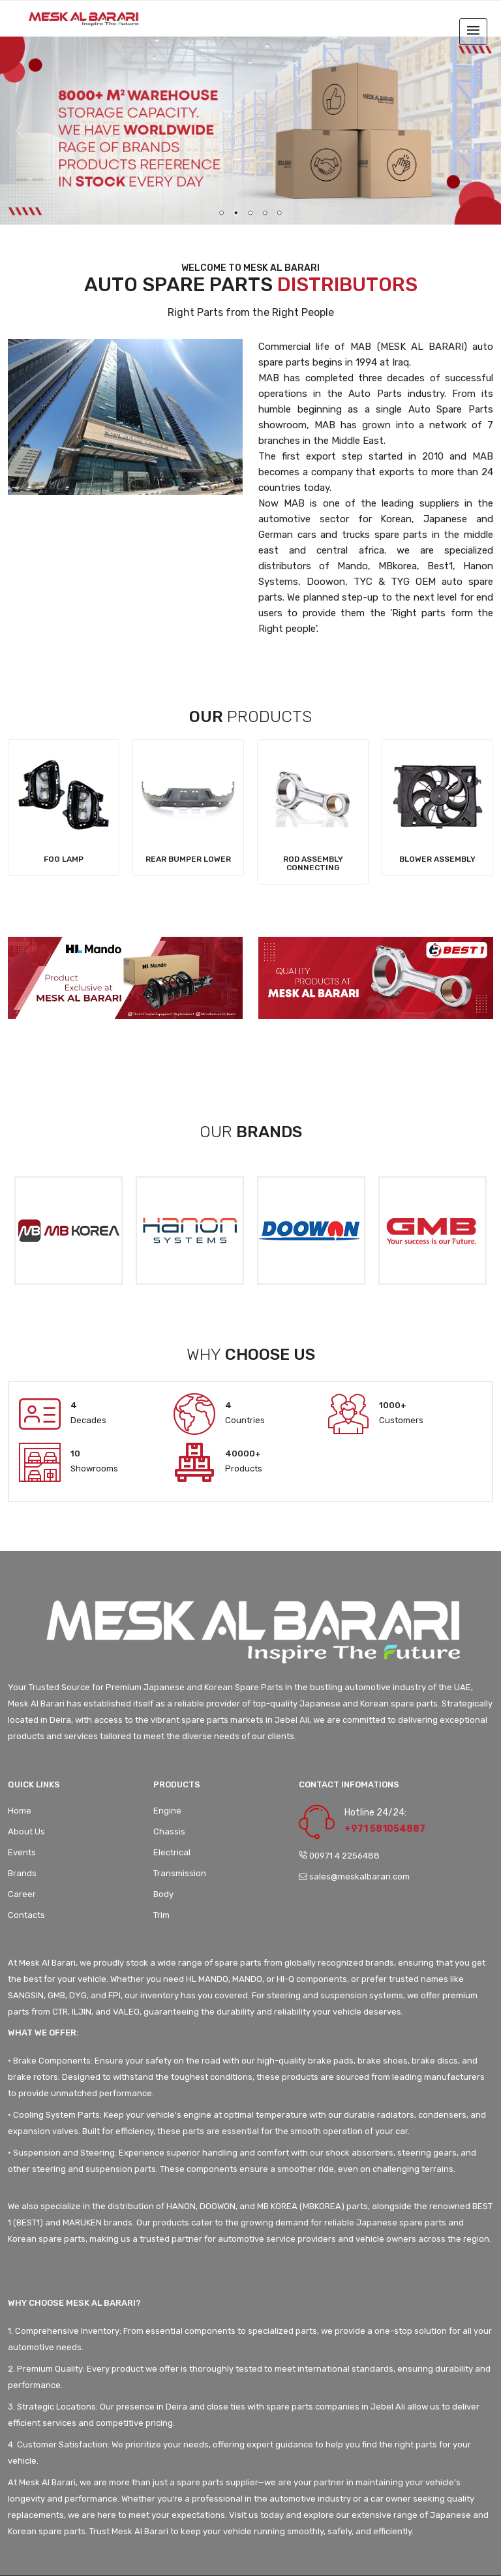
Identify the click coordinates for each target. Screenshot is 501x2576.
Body (163, 1894)
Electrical (171, 1852)
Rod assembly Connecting (313, 863)
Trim (161, 1915)
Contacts (26, 1915)
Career (22, 1894)
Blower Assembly (437, 859)
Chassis (169, 1831)
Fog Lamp (64, 859)
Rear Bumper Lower (188, 859)
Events (22, 1852)
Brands (22, 1873)
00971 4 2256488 (339, 1856)
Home (19, 1810)
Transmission (179, 1873)
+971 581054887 (384, 1828)
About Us (26, 1831)
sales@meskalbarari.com (354, 1876)
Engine (167, 1810)
